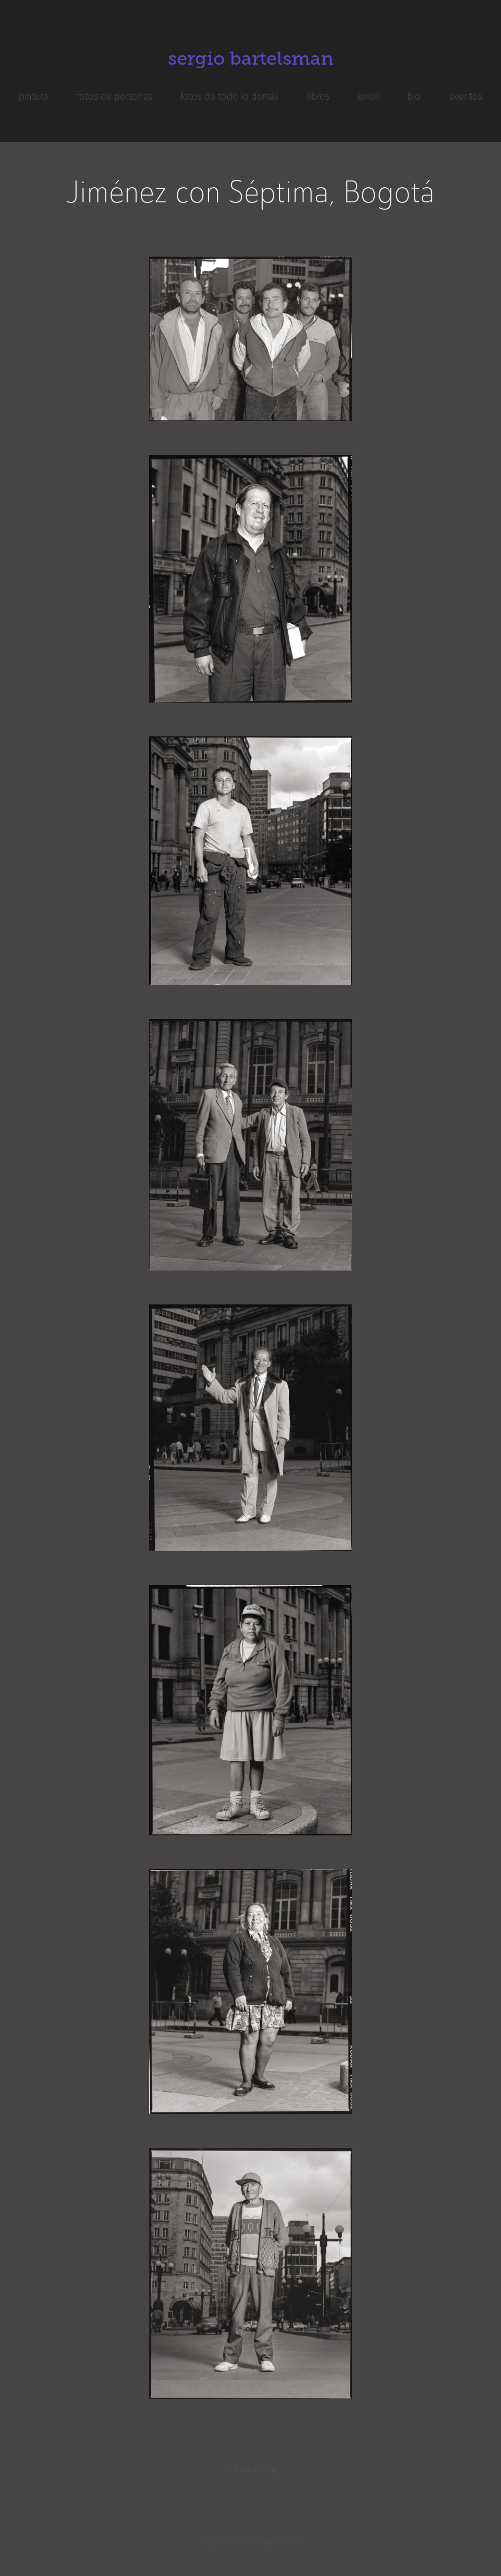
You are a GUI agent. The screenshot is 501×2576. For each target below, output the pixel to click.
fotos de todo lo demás (229, 96)
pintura (33, 96)
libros (318, 96)
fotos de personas (114, 96)
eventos (465, 96)
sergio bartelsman (251, 58)
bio (414, 96)
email (368, 96)
